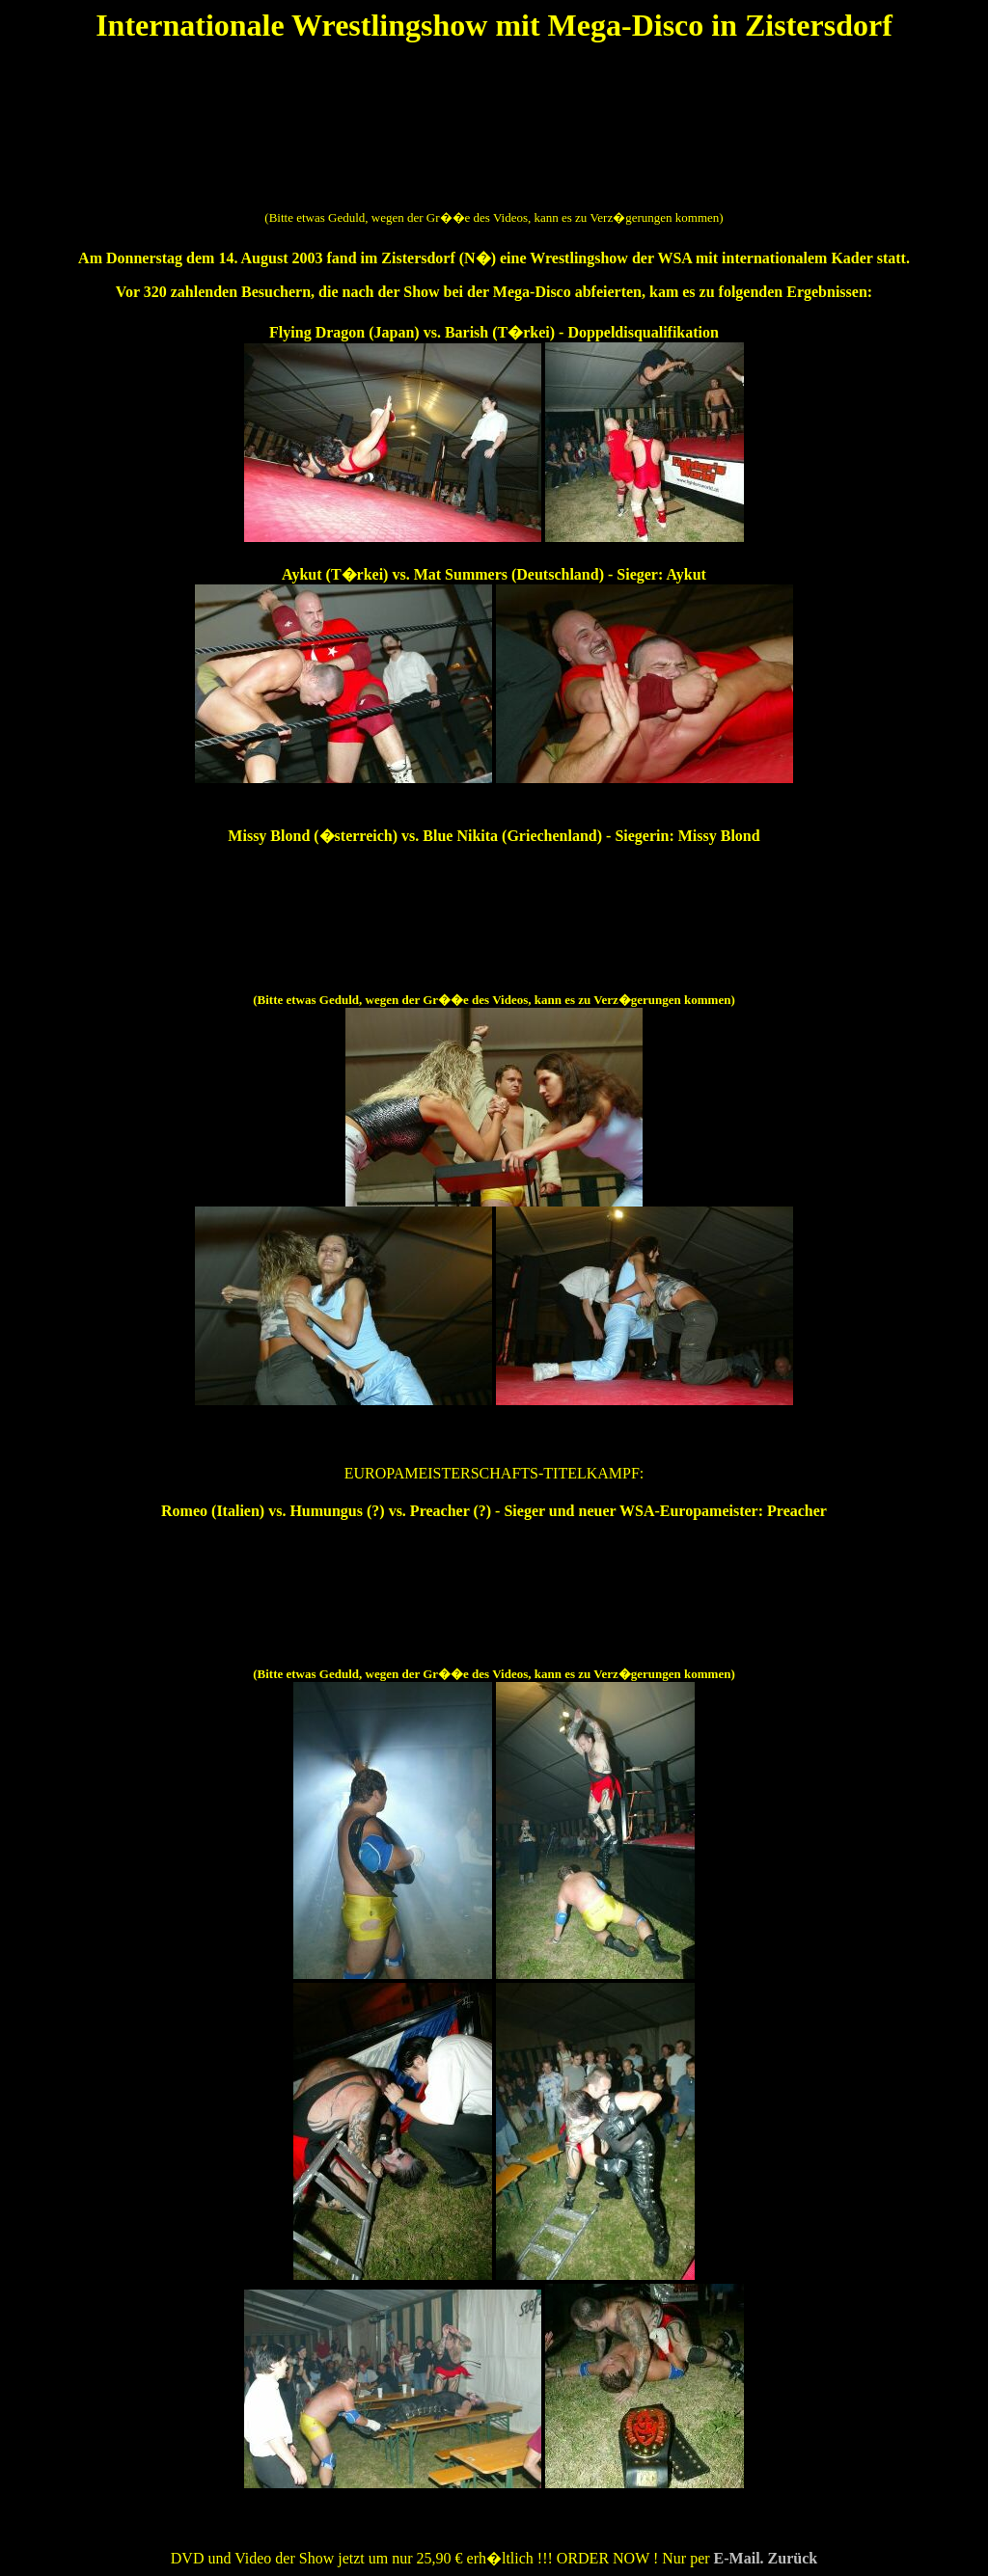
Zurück (793, 2558)
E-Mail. (741, 2558)
